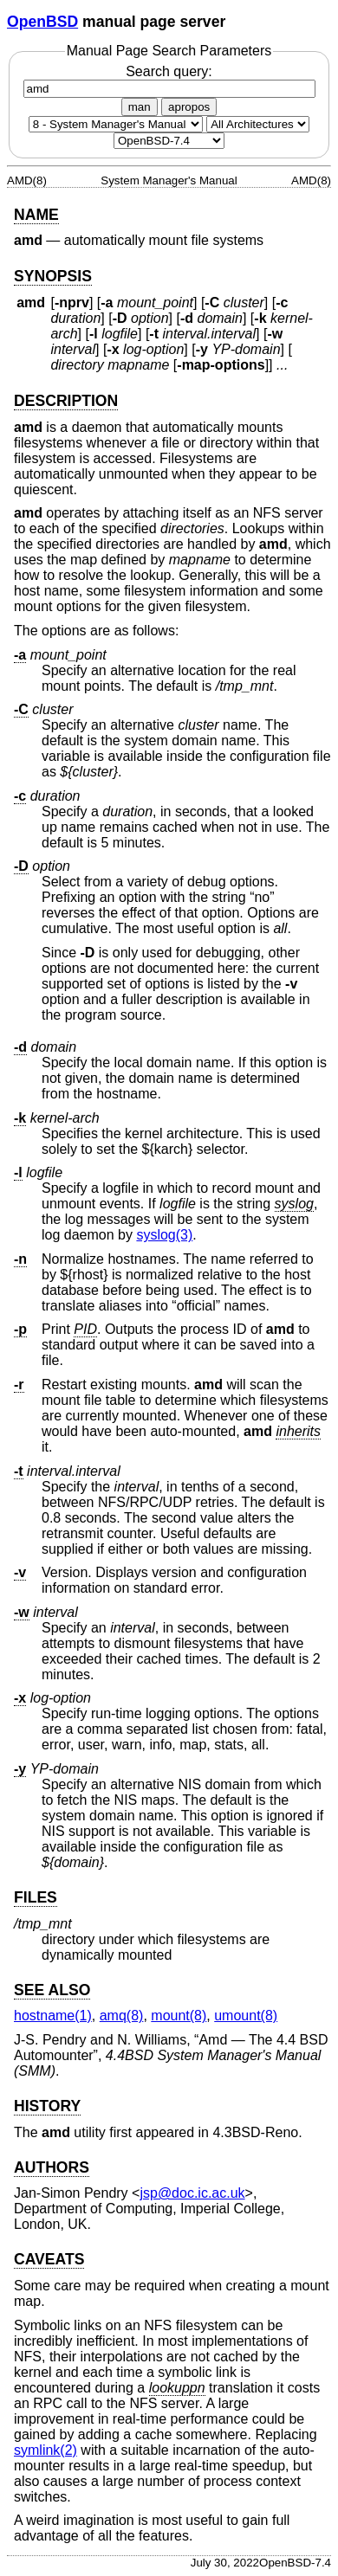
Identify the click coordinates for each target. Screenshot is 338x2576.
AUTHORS (51, 2167)
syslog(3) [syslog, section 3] (164, 1234)
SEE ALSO (52, 1990)
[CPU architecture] (257, 124)
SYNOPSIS (53, 276)
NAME (36, 214)
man (139, 106)
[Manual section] (116, 124)
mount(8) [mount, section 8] (178, 2015)
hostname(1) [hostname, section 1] (53, 2015)
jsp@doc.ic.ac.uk (192, 2193)
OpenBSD (42, 21)
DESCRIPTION (66, 400)
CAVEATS (49, 2259)
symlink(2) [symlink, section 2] (45, 2450)
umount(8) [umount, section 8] (245, 2015)
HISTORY (47, 2106)
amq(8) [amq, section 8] (122, 2015)
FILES (35, 1897)
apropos (189, 106)
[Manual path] (169, 140)
